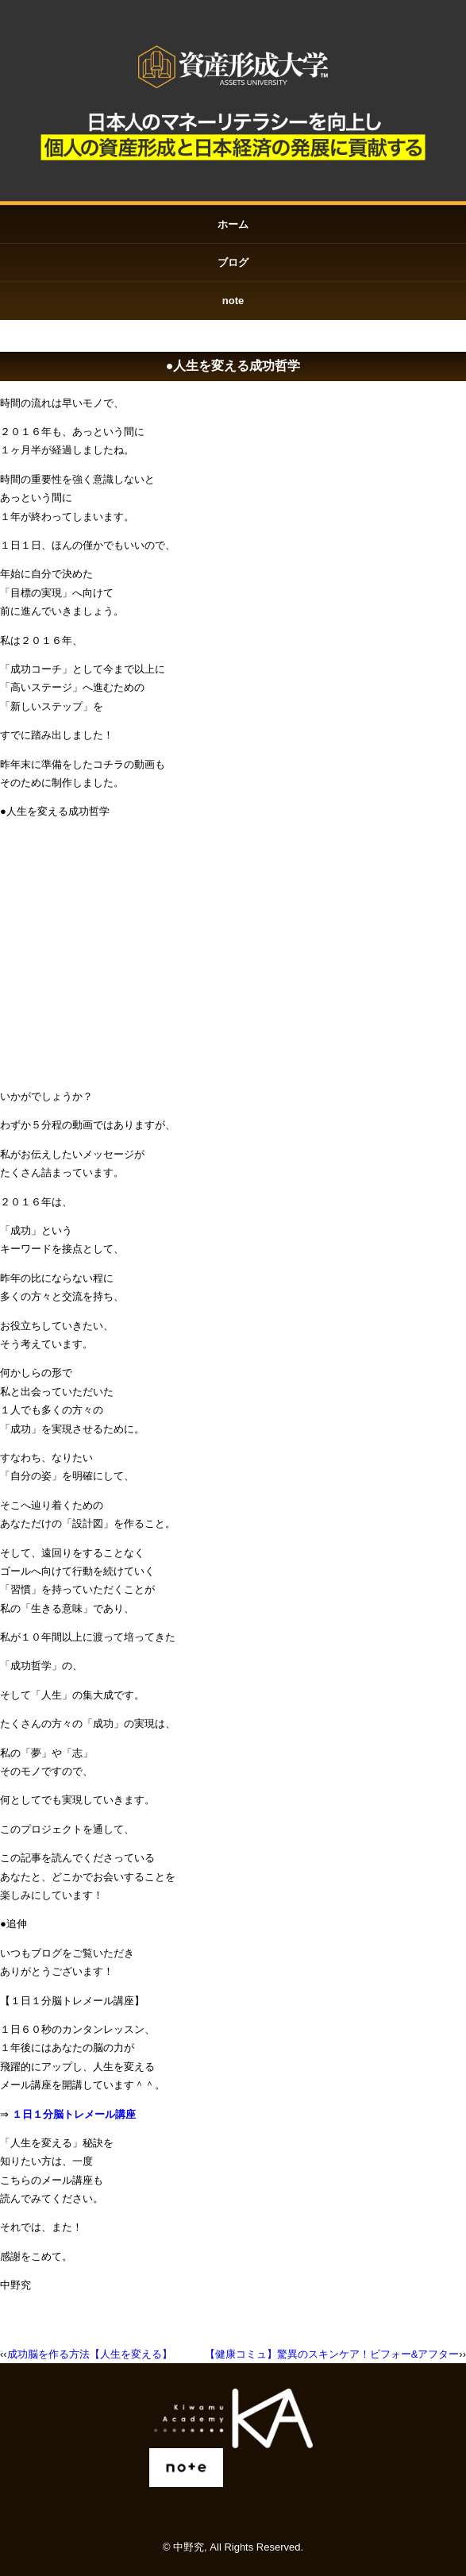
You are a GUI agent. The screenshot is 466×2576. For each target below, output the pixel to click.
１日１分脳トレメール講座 (74, 2114)
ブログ (233, 262)
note (233, 301)
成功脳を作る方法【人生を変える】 (89, 2354)
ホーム (233, 224)
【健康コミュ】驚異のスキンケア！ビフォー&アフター (332, 2354)
